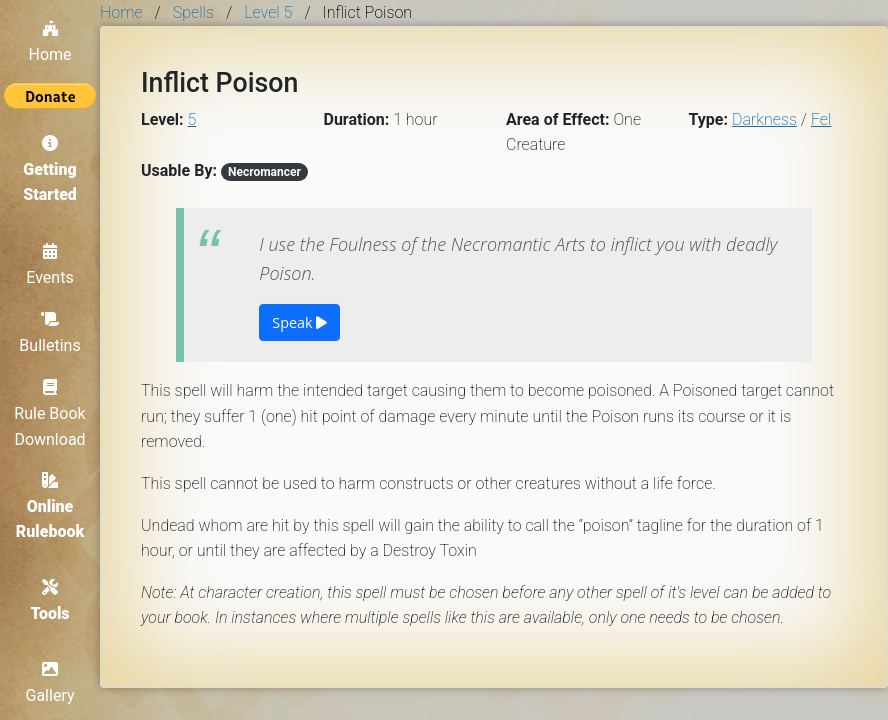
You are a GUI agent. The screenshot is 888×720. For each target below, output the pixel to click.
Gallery (50, 683)
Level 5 (268, 12)
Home (49, 42)
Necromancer (264, 172)
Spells (193, 12)
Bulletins (49, 333)
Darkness (764, 119)
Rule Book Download (49, 413)
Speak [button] (299, 322)
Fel (821, 119)
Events (49, 265)
